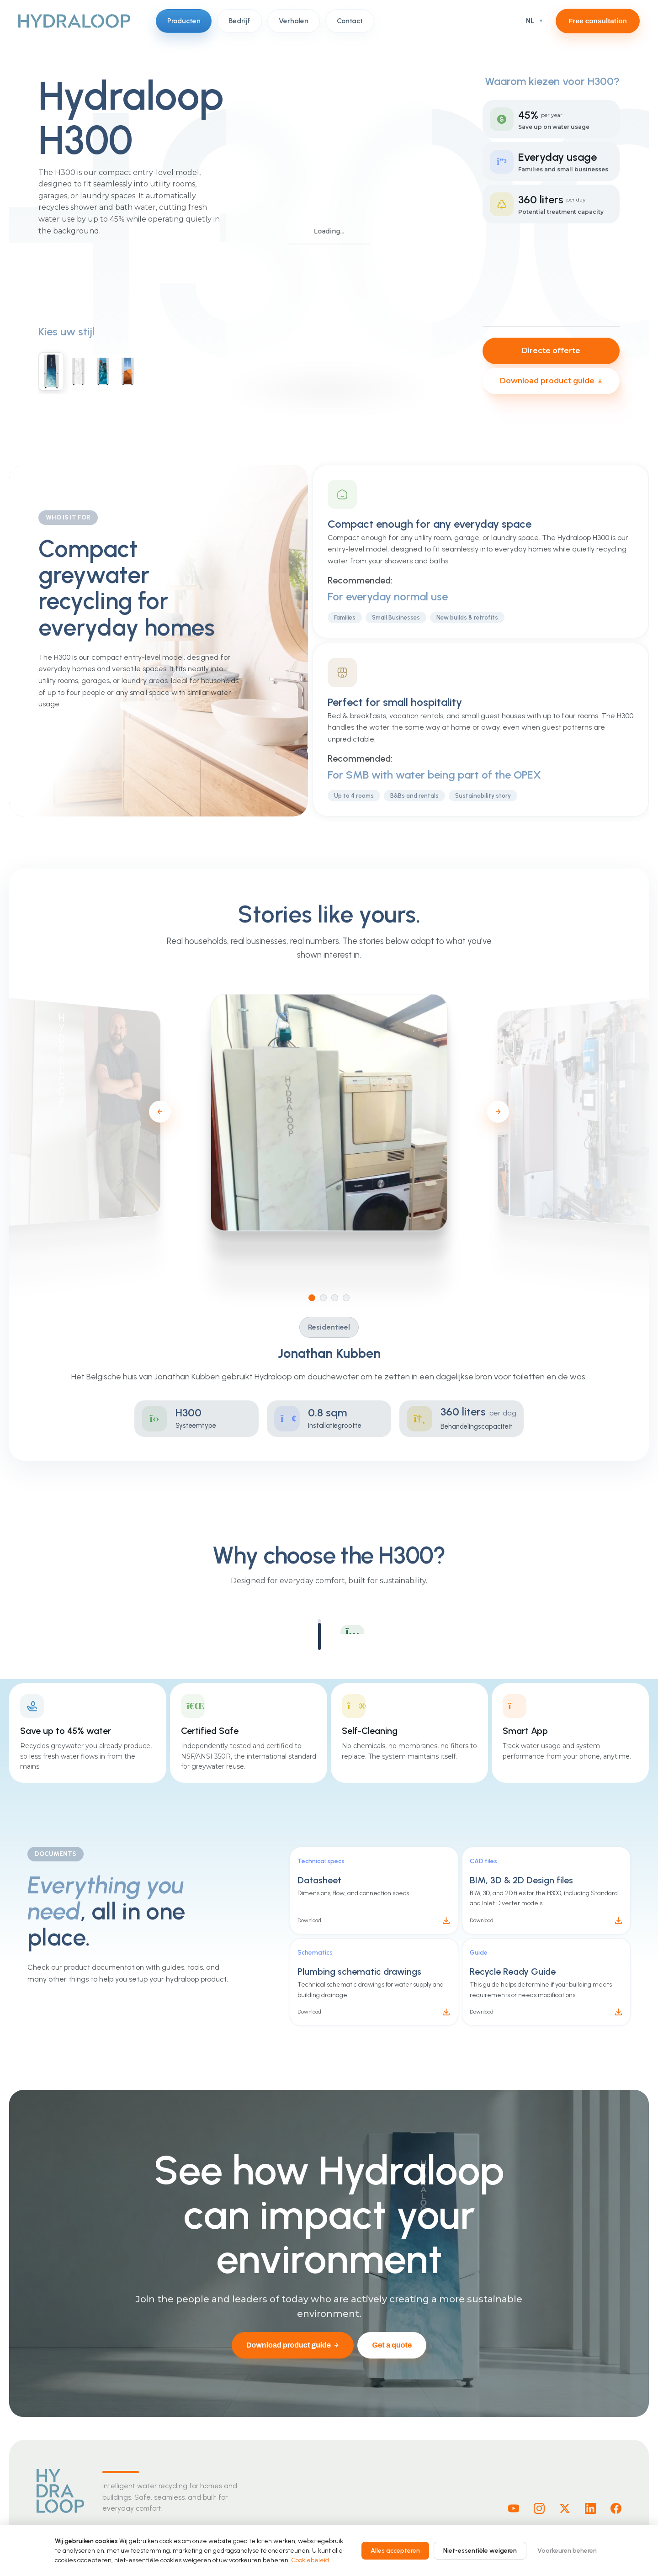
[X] (564, 2508)
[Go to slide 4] (353, 1297)
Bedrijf (239, 20)
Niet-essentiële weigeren (480, 2551)
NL (530, 21)
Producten (184, 20)
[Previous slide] (166, 1112)
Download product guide (551, 380)
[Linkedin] (590, 2508)
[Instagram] (539, 2508)
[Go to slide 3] (341, 1297)
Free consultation (597, 21)
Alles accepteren (395, 2551)
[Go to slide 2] (330, 1297)
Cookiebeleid (310, 2560)
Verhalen (293, 20)
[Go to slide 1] (318, 1297)
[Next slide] (505, 1112)
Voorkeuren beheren (567, 2551)
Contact (350, 20)
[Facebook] (615, 2508)
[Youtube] (513, 2508)
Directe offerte (551, 350)
